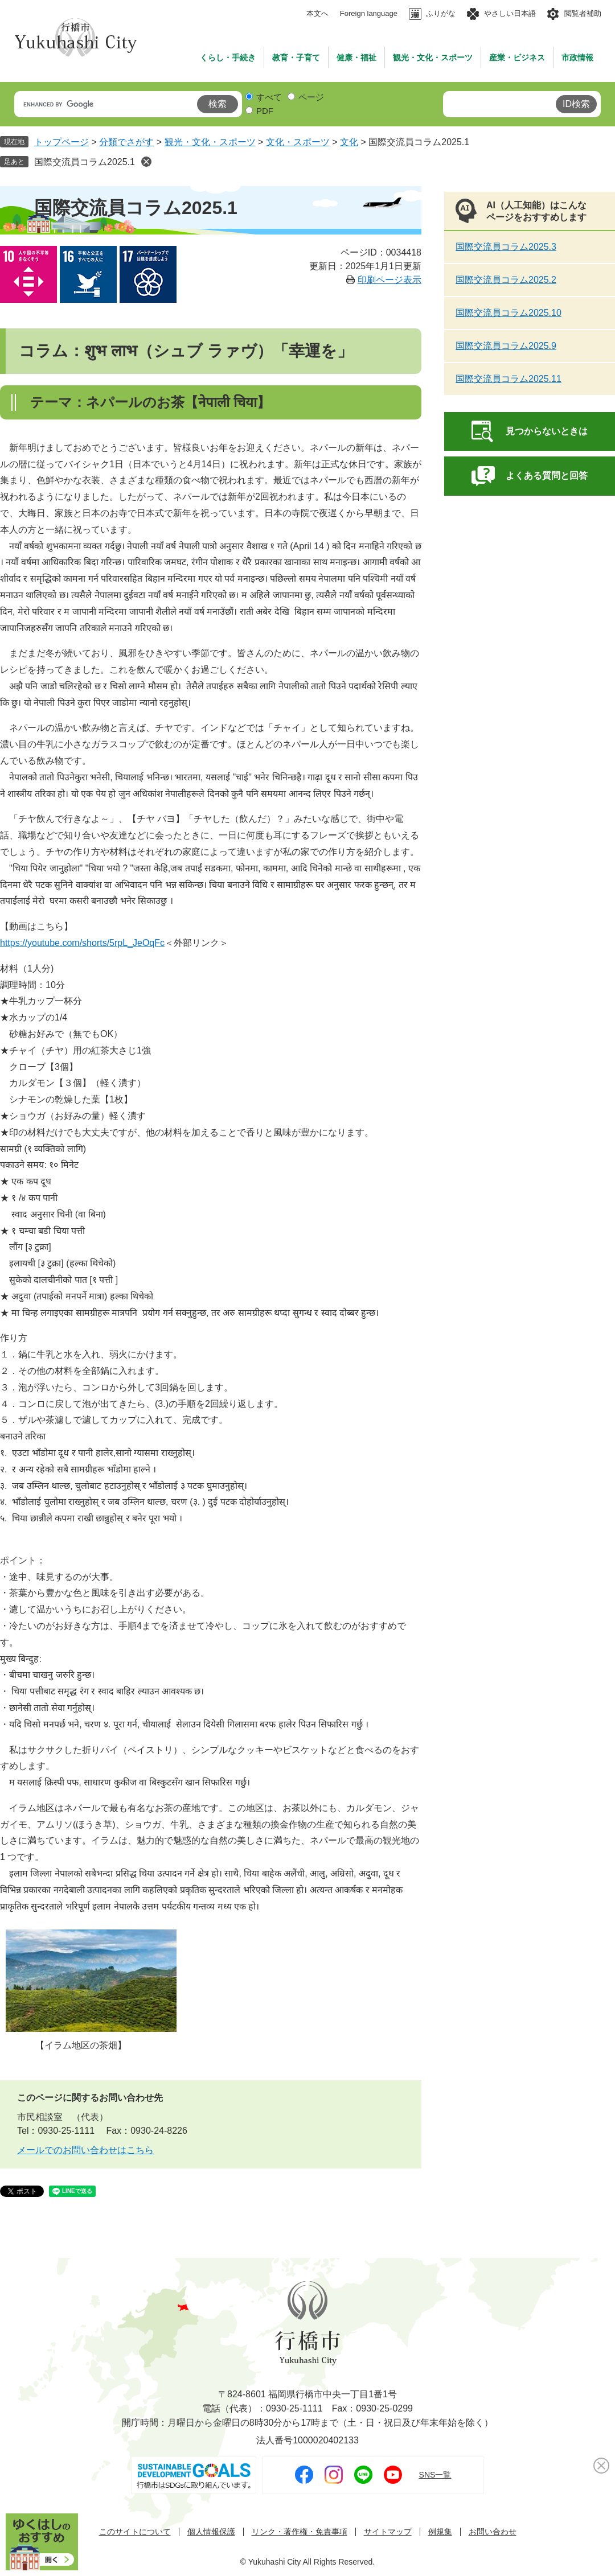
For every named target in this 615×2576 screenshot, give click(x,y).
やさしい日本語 (510, 13)
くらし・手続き (228, 57)
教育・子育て (296, 57)
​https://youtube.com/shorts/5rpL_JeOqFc (82, 943)
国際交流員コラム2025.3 (506, 247)
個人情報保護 (211, 2532)
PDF (264, 111)
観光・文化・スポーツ (433, 57)
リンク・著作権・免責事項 (299, 2532)
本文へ (317, 13)
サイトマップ (388, 2532)
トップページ (61, 142)
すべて (269, 97)
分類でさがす (126, 142)
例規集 (440, 2532)
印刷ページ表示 (389, 280)
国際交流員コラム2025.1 (84, 162)
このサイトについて (135, 2532)
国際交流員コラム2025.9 (506, 346)
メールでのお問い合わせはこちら (85, 2150)
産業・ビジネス (517, 57)
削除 (146, 162)
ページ (311, 97)
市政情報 (577, 57)
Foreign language (368, 13)
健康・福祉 (356, 57)
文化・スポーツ (298, 142)
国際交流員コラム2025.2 (506, 280)
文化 (349, 142)
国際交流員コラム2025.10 (508, 313)
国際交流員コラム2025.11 (508, 379)
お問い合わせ (492, 2532)
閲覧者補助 (582, 13)
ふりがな (441, 13)
